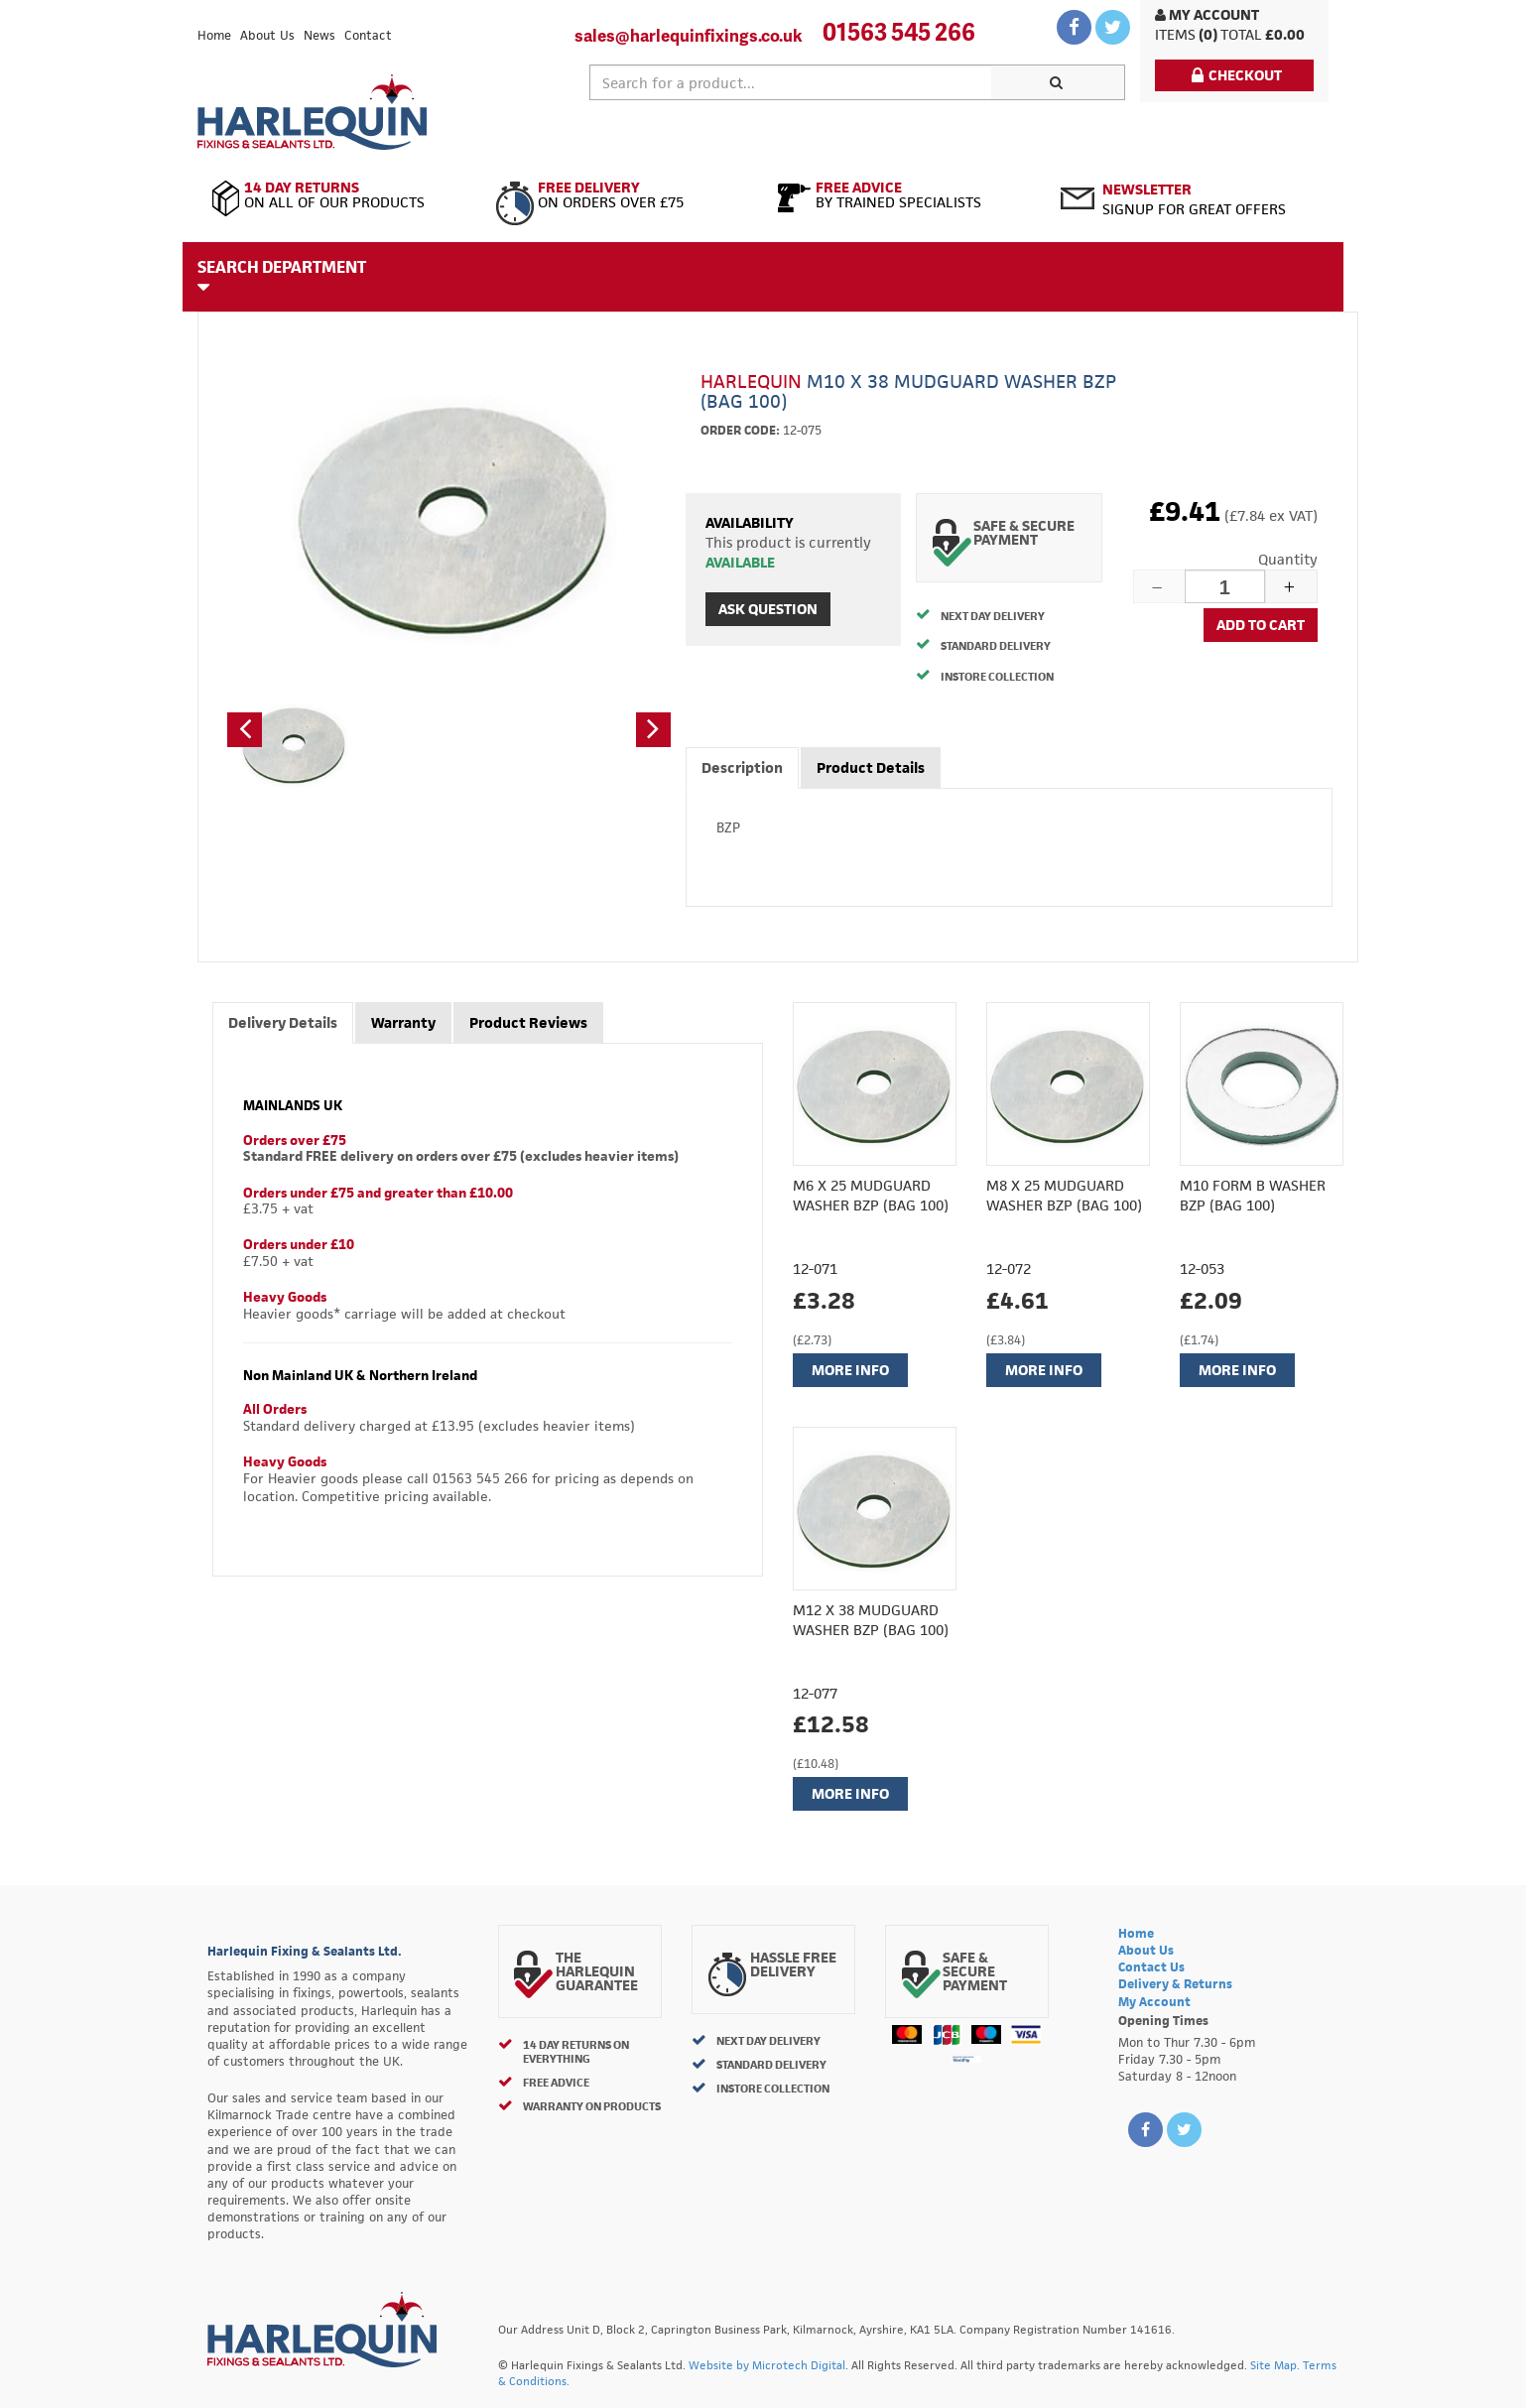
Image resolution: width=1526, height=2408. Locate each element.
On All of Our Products (338, 195)
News (319, 35)
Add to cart (1260, 624)
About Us (267, 35)
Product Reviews (528, 1022)
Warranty (403, 1022)
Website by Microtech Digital (767, 2364)
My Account (1207, 14)
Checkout (1237, 74)
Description (742, 767)
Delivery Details (282, 1022)
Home (214, 35)
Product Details (871, 767)
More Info (850, 1369)
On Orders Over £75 (621, 195)
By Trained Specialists (904, 195)
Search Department (281, 276)
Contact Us (1151, 1967)
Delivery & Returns (1175, 1983)
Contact (368, 35)
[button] (244, 729)
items (1175, 34)
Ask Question (768, 608)
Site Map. (1275, 2364)
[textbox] (790, 82)
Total (1241, 34)
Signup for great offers (1194, 199)
